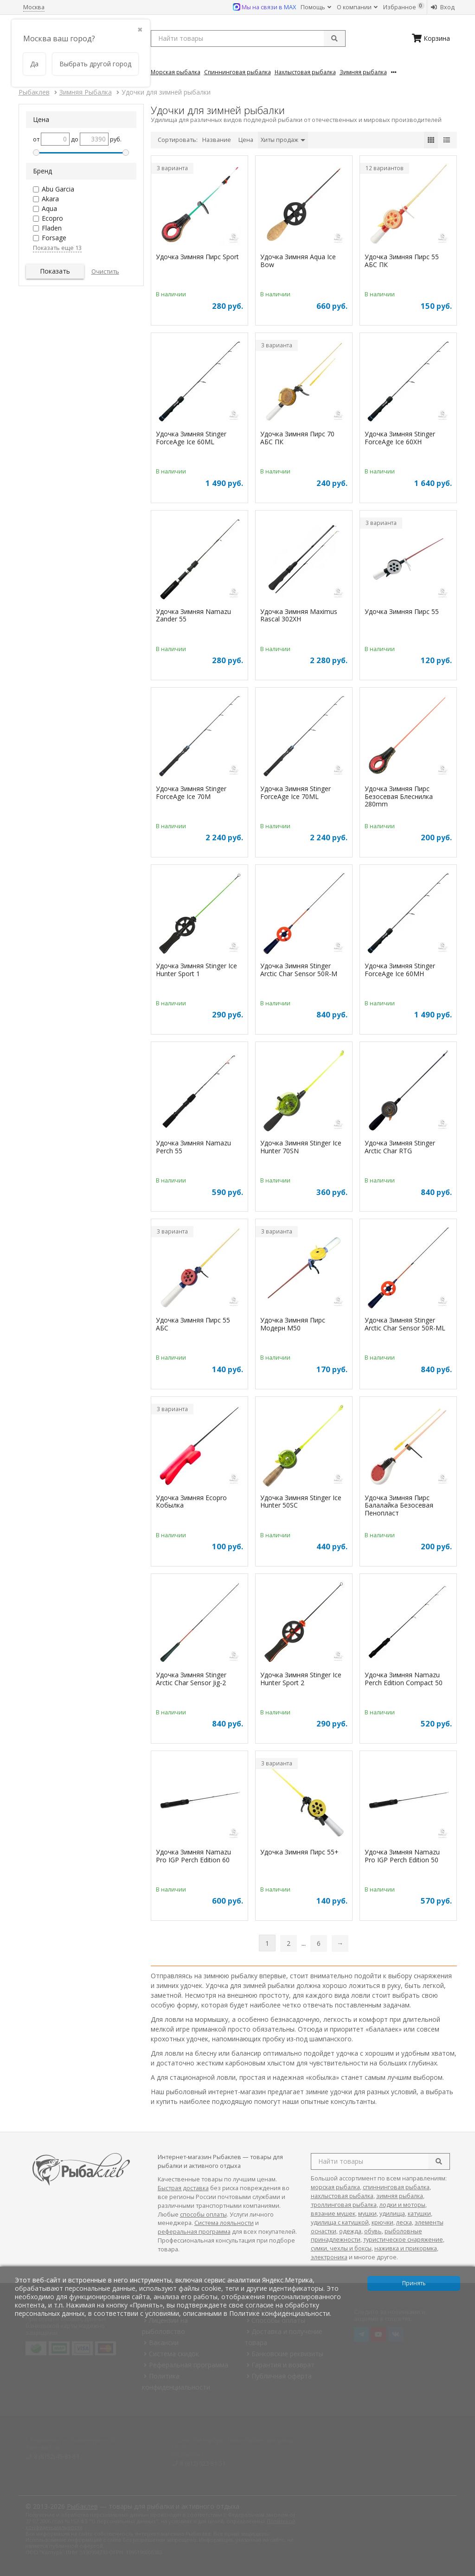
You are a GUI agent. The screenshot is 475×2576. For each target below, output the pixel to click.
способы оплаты (203, 2214)
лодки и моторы (402, 2205)
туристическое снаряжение (403, 2240)
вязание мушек (333, 2214)
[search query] (248, 38)
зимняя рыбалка (399, 2196)
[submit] (334, 38)
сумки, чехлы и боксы (341, 2248)
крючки (382, 2222)
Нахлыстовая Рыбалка (305, 72)
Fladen (52, 228)
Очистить (105, 271)
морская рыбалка (335, 2187)
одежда (350, 2231)
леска (404, 2222)
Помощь (316, 7)
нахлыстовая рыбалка (342, 2196)
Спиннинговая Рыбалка (237, 72)
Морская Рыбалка (175, 72)
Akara (50, 198)
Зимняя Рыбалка (363, 72)
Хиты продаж (283, 140)
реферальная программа (194, 2232)
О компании (357, 7)
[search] (438, 2161)
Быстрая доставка (183, 2188)
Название (216, 140)
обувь (373, 2231)
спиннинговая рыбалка (396, 2187)
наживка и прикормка (405, 2248)
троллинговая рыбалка (344, 2205)
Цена (245, 140)
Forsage (54, 237)
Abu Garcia (58, 189)
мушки (367, 2214)
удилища (392, 2214)
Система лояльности (224, 2223)
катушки (419, 2214)
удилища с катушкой (340, 2222)
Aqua (49, 208)
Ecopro (52, 218)
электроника (329, 2257)
